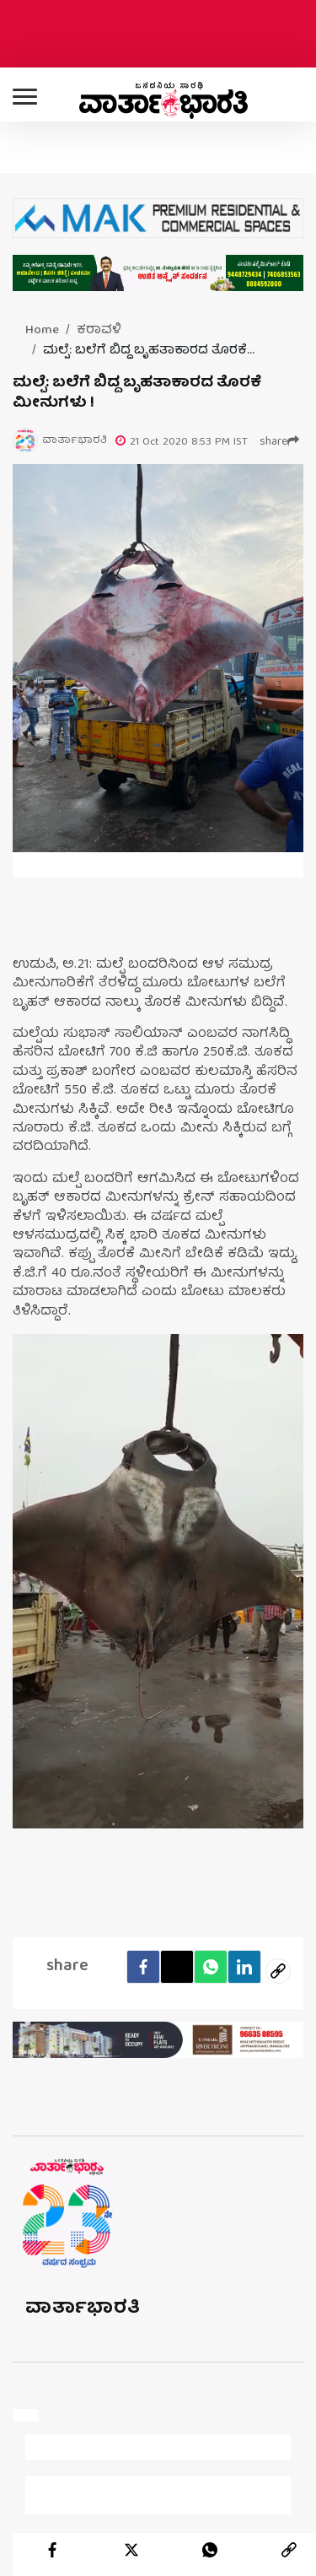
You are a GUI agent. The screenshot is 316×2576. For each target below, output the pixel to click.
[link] (289, 2549)
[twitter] (131, 2549)
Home (42, 331)
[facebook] (52, 2549)
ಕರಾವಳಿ (99, 331)
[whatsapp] (209, 2549)
